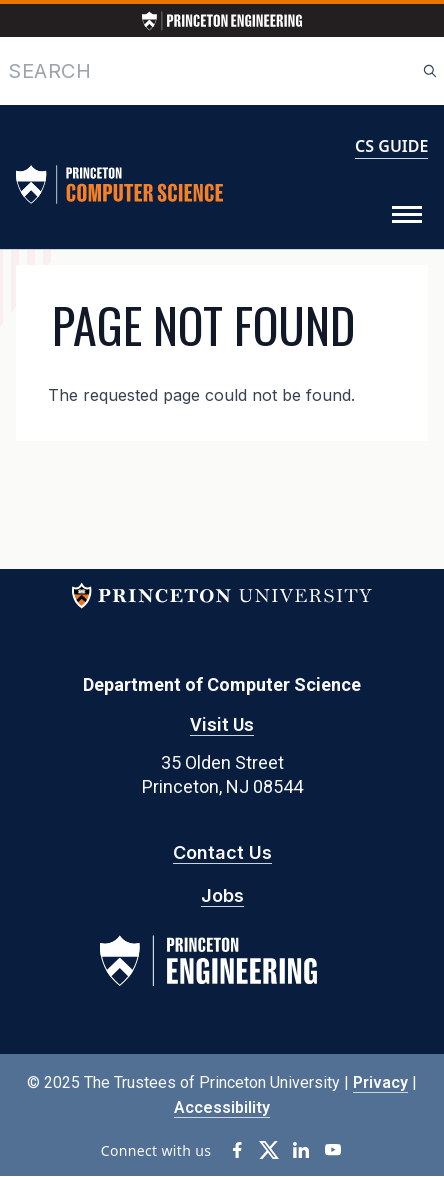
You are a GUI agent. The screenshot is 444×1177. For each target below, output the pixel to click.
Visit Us (222, 724)
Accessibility (222, 1107)
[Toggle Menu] (407, 215)
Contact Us (222, 852)
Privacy (380, 1082)
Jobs (222, 895)
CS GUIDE (391, 146)
